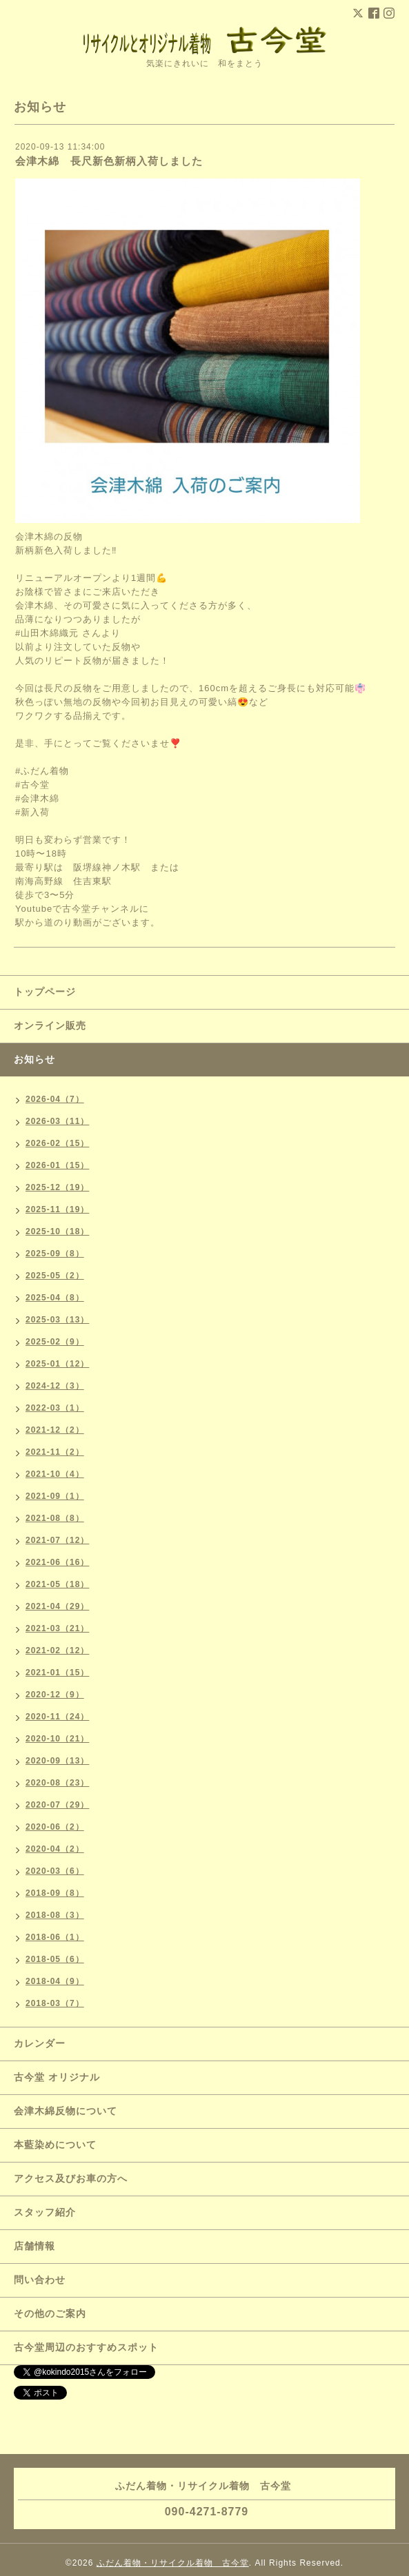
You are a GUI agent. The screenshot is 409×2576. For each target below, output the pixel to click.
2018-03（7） (55, 2003)
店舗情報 (34, 2245)
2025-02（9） (55, 1342)
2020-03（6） (55, 1871)
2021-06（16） (57, 1562)
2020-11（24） (57, 1716)
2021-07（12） (57, 1540)
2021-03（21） (57, 1628)
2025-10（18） (57, 1231)
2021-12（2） (55, 1430)
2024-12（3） (55, 1386)
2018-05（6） (55, 1959)
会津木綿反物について (65, 2110)
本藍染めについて (55, 2144)
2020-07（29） (57, 1805)
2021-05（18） (57, 1584)
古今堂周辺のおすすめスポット (86, 2347)
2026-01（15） (57, 1165)
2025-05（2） (55, 1275)
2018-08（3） (55, 1915)
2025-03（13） (57, 1320)
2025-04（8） (55, 1297)
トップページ (45, 991)
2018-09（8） (55, 1893)
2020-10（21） (57, 1739)
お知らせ (34, 1059)
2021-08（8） (55, 1518)
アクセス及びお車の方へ (71, 2178)
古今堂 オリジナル (57, 2077)
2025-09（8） (55, 1253)
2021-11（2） (55, 1452)
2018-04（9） (55, 1981)
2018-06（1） (55, 1937)
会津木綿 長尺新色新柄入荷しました (109, 161)
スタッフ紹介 (45, 2212)
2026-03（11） (57, 1121)
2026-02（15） (57, 1143)
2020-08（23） (57, 1783)
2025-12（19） (57, 1187)
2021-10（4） (55, 1474)
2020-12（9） (55, 1694)
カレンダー (40, 2043)
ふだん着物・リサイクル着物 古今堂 (173, 2563)
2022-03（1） (55, 1408)
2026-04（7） (55, 1099)
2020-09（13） (57, 1761)
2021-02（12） (57, 1650)
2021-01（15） (57, 1672)
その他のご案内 (50, 2313)
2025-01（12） (57, 1364)
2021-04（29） (57, 1606)
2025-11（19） (57, 1209)
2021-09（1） (55, 1496)
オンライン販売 (50, 1025)
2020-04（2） (55, 1849)
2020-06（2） (55, 1827)
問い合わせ (40, 2279)
